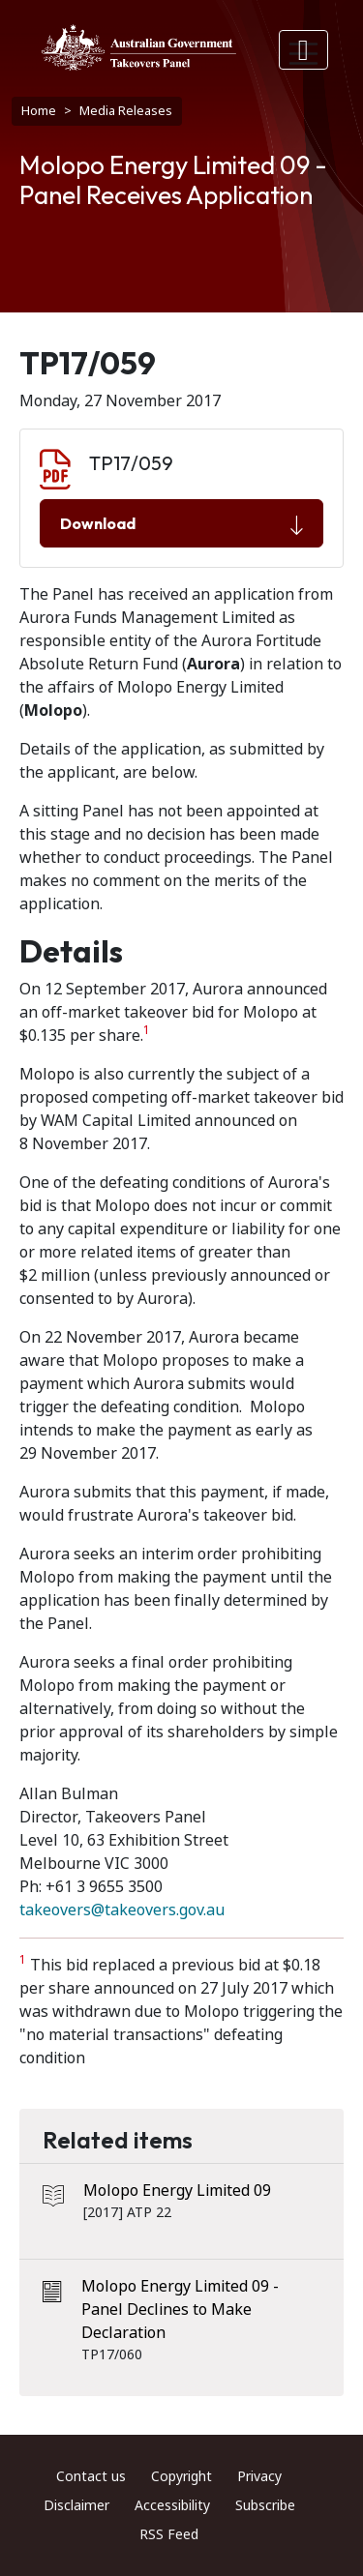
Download (181, 524)
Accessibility (172, 2505)
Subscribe (265, 2505)
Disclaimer (76, 2505)
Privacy (259, 2476)
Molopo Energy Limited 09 (177, 2190)
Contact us (91, 2476)
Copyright (181, 2476)
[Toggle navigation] (304, 50)
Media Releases (125, 111)
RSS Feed (168, 2534)
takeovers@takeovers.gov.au (122, 1910)
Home (38, 111)
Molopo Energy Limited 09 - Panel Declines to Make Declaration (180, 2309)
